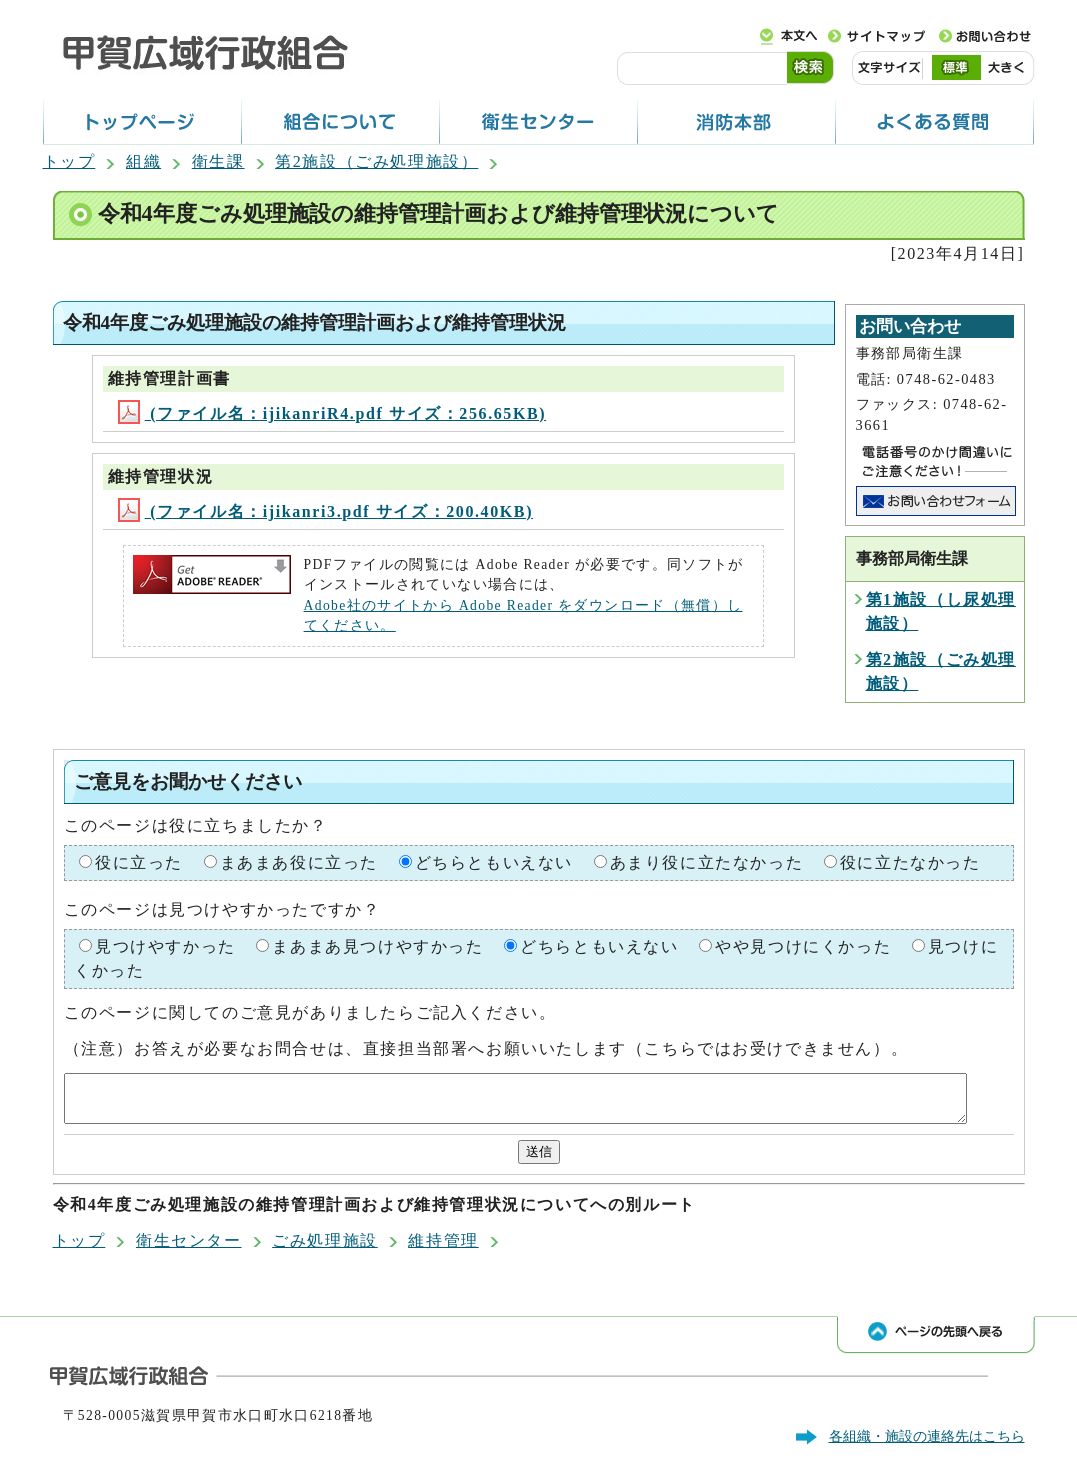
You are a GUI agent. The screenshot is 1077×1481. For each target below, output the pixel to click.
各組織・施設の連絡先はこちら (927, 1445)
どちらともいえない (494, 862)
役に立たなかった (910, 862)
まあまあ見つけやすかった (377, 946)
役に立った (139, 862)
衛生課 (218, 161)
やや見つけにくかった (803, 946)
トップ (69, 161)
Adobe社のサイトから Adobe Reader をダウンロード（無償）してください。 (523, 615)
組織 (143, 161)
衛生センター (189, 1249)
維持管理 (443, 1249)
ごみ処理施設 (325, 1249)
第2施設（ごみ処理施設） (376, 161)
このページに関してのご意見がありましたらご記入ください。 (310, 1012)
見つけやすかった (165, 946)
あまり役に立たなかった (707, 862)
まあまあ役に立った (299, 862)
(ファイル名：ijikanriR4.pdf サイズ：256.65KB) (332, 413)
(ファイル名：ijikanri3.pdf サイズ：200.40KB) (325, 511)
